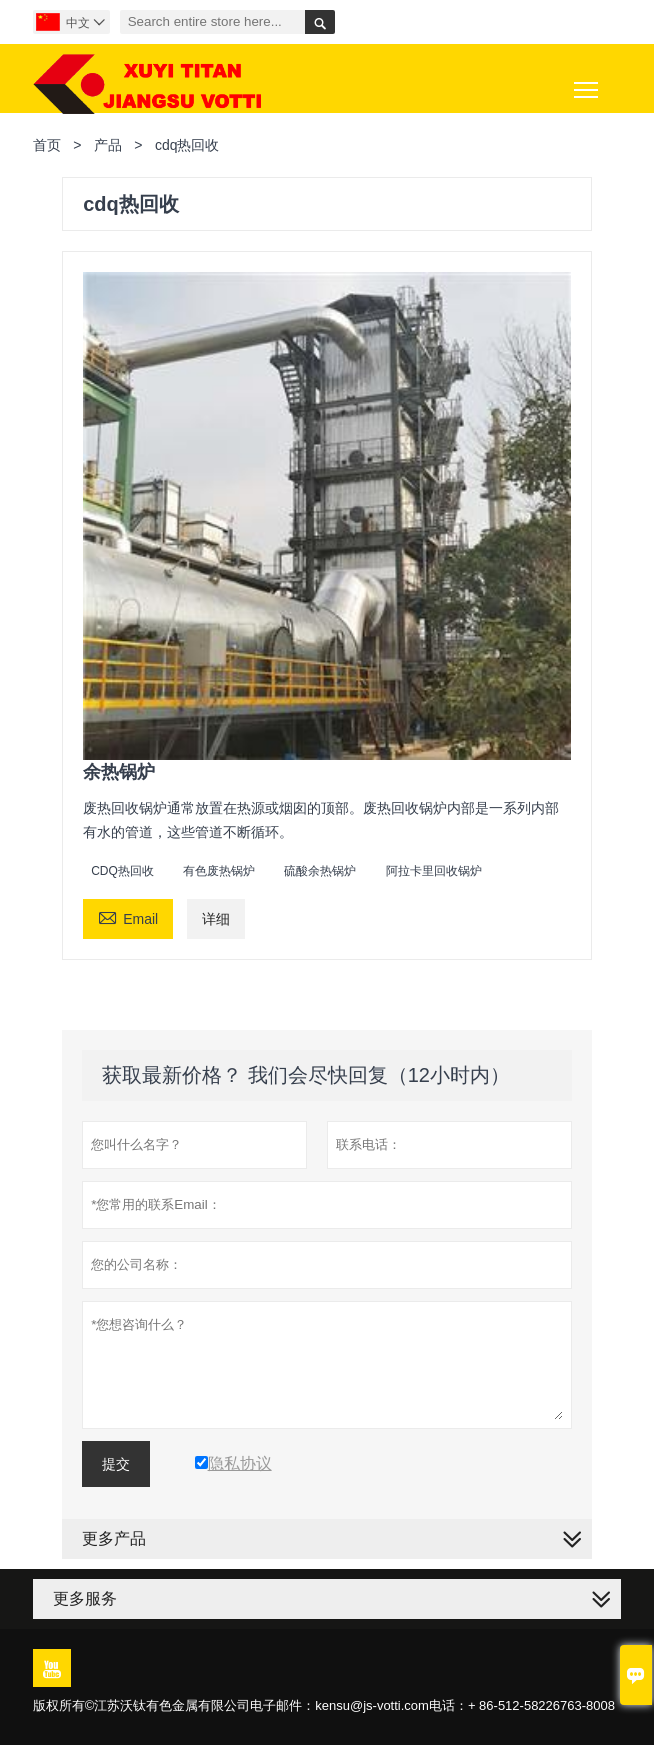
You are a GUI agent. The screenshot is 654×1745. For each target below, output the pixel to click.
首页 (47, 145)
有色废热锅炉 (219, 871)
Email (128, 916)
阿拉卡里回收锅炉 (434, 871)
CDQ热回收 (122, 871)
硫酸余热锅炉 (320, 871)
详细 (216, 919)
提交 (116, 1464)
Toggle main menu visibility (587, 82)
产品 (108, 145)
